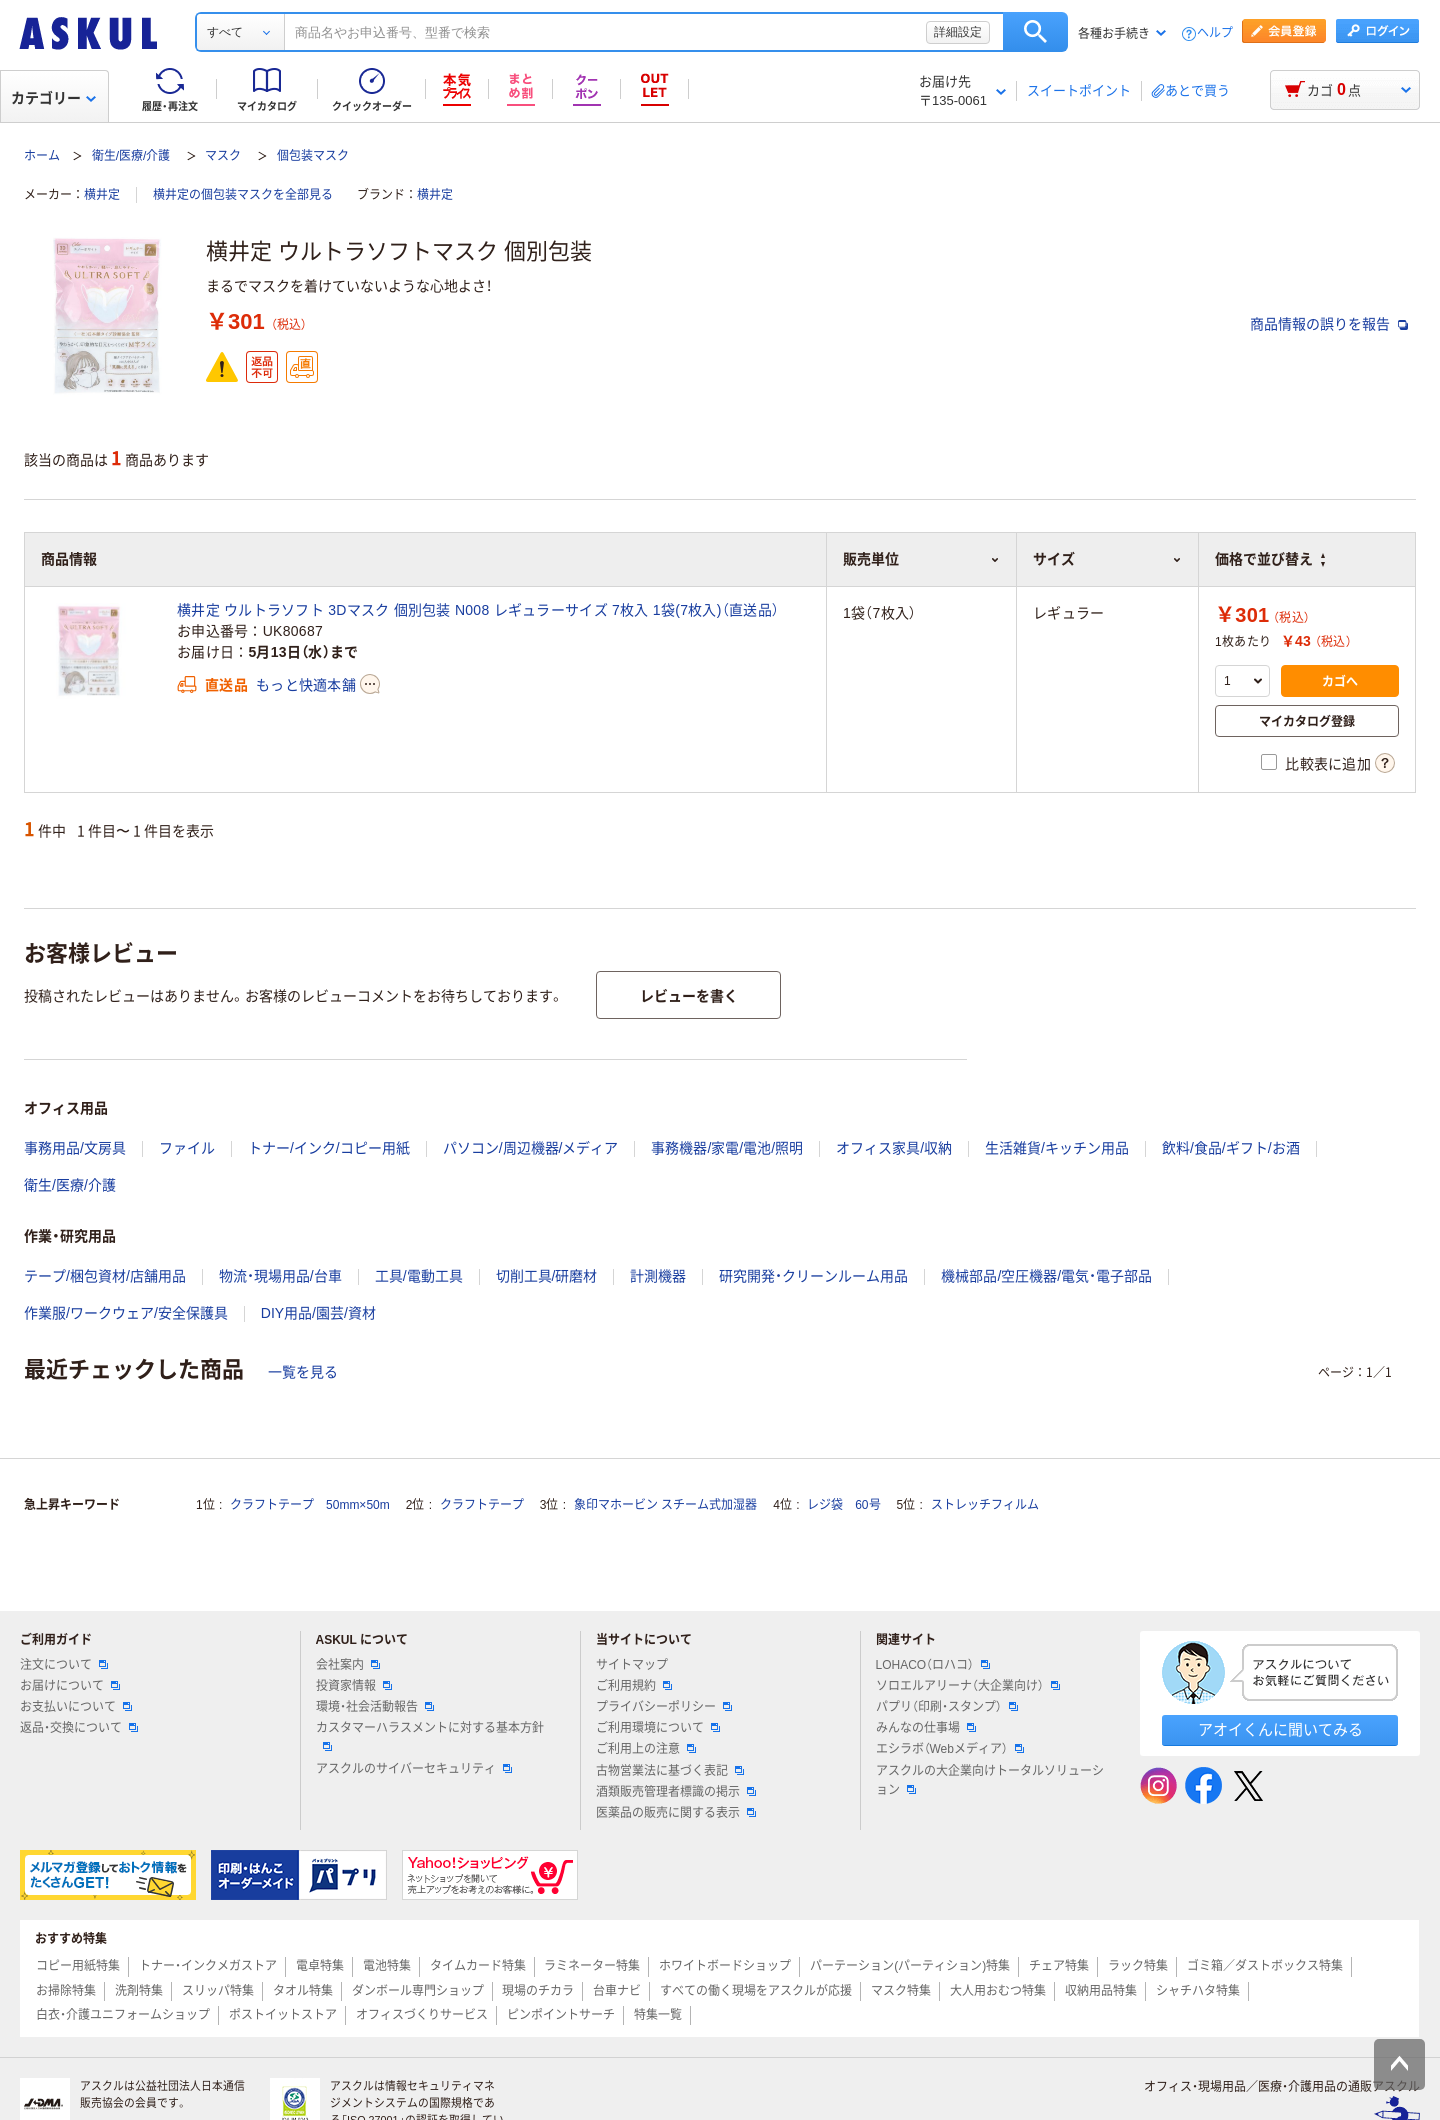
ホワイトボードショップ (725, 1966)
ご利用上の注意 (646, 1749)
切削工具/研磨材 (547, 1276)
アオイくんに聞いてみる (1280, 1729)
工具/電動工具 (419, 1276)
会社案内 (348, 1665)
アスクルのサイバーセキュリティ (414, 1769)
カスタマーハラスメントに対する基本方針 (430, 1736)
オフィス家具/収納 (894, 1148)
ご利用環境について (658, 1728)
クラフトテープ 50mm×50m (310, 1505)
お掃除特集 (66, 1991)
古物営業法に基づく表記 (670, 1771)
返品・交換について (79, 1728)
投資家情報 (354, 1686)
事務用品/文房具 (75, 1148)
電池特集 (387, 1966)
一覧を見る (303, 1372)
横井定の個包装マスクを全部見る (243, 195)
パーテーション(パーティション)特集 (910, 1966)
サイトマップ (632, 1665)
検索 (1035, 32)
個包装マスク (313, 156)
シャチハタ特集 (1198, 1991)
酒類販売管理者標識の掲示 (676, 1792)
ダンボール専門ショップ (418, 1991)
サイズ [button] (1107, 559)
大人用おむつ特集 (998, 1991)
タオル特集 (303, 1991)
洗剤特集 (139, 1991)
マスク (223, 156)
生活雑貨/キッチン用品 (1057, 1148)
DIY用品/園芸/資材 (318, 1313)
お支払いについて (76, 1707)
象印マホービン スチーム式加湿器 (665, 1505)
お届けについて (70, 1686)
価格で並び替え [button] (1270, 559)
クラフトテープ (482, 1505)
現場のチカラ (538, 1991)
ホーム (42, 156)
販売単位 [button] (921, 559)
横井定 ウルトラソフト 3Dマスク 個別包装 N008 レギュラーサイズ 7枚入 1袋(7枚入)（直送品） (478, 610)
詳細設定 (958, 32)
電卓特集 (320, 1966)
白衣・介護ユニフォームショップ (123, 2015)
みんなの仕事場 (926, 1728)
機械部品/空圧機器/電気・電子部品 (1046, 1276)
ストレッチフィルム (985, 1505)
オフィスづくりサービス (422, 2015)
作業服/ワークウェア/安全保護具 (126, 1313)
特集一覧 (658, 2015)
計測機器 (658, 1276)
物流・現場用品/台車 (280, 1276)
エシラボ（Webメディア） (950, 1749)
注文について (64, 1665)
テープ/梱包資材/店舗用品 (105, 1276)
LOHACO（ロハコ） (933, 1665)
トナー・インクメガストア (208, 1966)
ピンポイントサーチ (561, 2015)
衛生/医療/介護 (131, 156)
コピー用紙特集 (78, 1966)
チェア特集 (1059, 1966)
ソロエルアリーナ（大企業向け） (968, 1686)
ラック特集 (1138, 1966)
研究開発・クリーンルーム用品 (813, 1276)
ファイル (187, 1148)
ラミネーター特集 (592, 1966)
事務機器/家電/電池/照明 (727, 1148)
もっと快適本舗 (306, 685)
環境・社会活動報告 (375, 1707)
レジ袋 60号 (843, 1505)
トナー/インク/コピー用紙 (329, 1148)
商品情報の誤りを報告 (1329, 324)
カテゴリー (53, 98)
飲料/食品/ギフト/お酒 (1231, 1148)
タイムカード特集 (478, 1966)
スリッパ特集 (218, 1991)
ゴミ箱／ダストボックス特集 (1265, 1966)
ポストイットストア (283, 2015)
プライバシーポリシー (664, 1707)
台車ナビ (617, 1991)
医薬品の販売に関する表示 (676, 1813)
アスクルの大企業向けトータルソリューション (990, 1780)
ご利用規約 (634, 1686)
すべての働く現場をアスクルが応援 (756, 1991)
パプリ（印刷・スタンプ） (947, 1707)
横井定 (102, 195)
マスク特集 (901, 1991)
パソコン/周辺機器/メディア (531, 1148)
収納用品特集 (1101, 1991)
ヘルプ (1215, 33)
